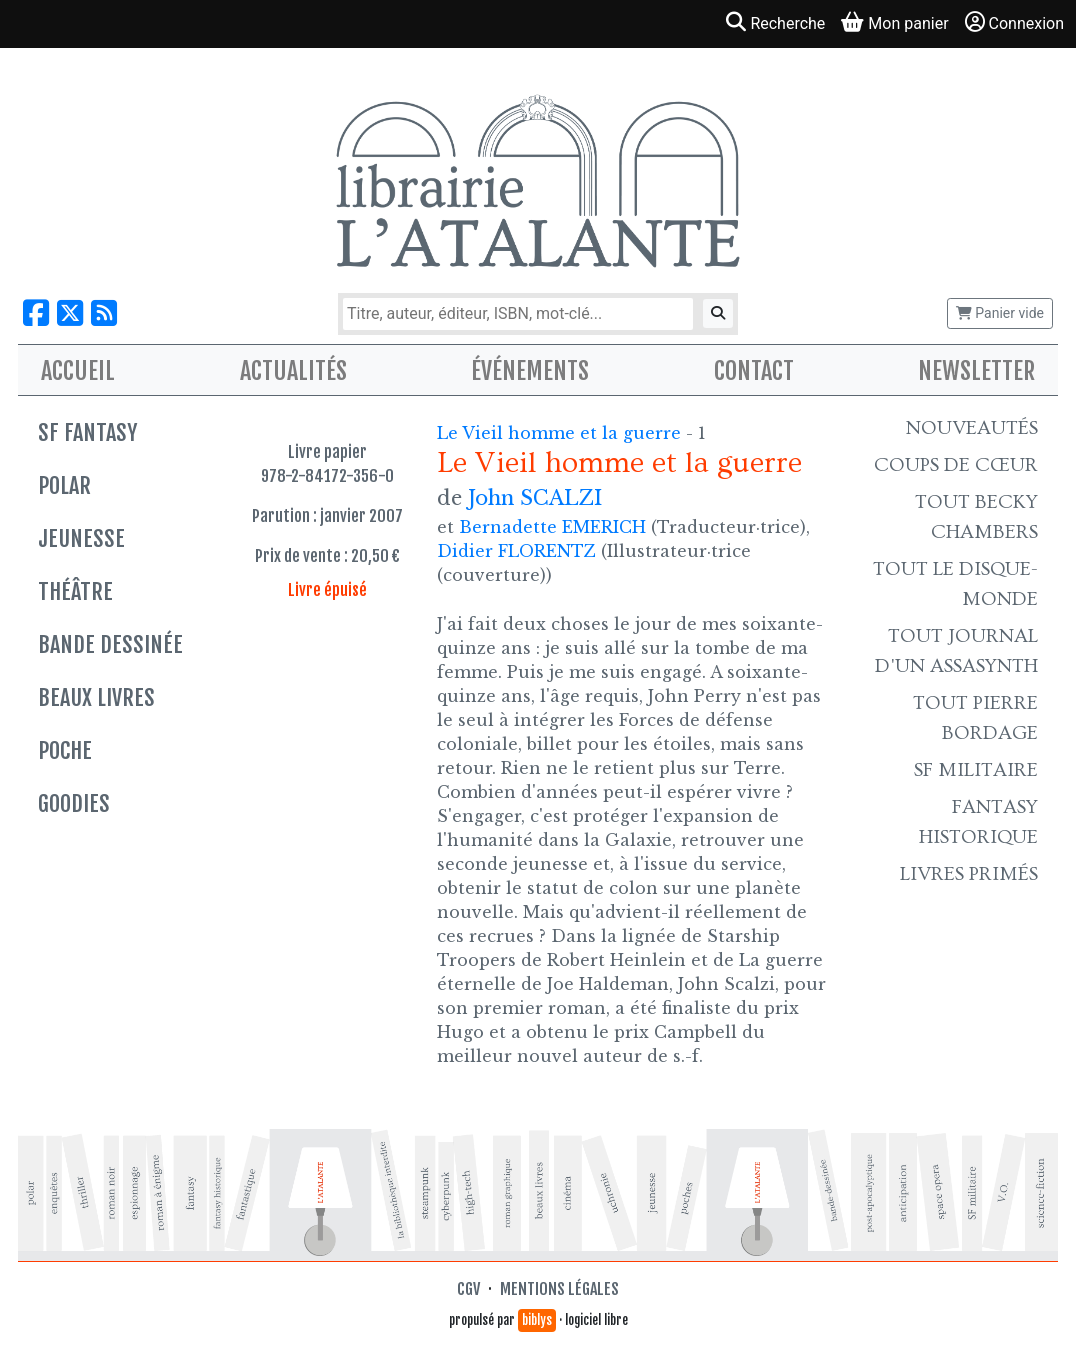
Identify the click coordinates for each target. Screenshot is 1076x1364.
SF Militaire (976, 770)
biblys (537, 1320)
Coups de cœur (956, 465)
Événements (530, 371)
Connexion (1014, 22)
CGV (468, 1289)
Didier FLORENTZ (516, 551)
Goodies (74, 803)
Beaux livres (96, 697)
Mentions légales (559, 1289)
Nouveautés (972, 428)
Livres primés (969, 874)
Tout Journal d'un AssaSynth (956, 651)
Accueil (78, 371)
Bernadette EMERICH (552, 527)
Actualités (293, 371)
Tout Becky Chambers (976, 517)
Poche (65, 750)
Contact (754, 371)
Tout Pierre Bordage (975, 718)
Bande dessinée (110, 644)
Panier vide (1000, 313)
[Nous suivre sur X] (70, 313)
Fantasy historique (978, 822)
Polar (64, 485)
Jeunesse (81, 538)
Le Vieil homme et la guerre (561, 433)
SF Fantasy (87, 432)
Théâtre (75, 591)
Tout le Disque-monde (955, 584)
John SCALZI (535, 498)
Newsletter (976, 371)
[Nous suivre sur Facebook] (36, 313)
